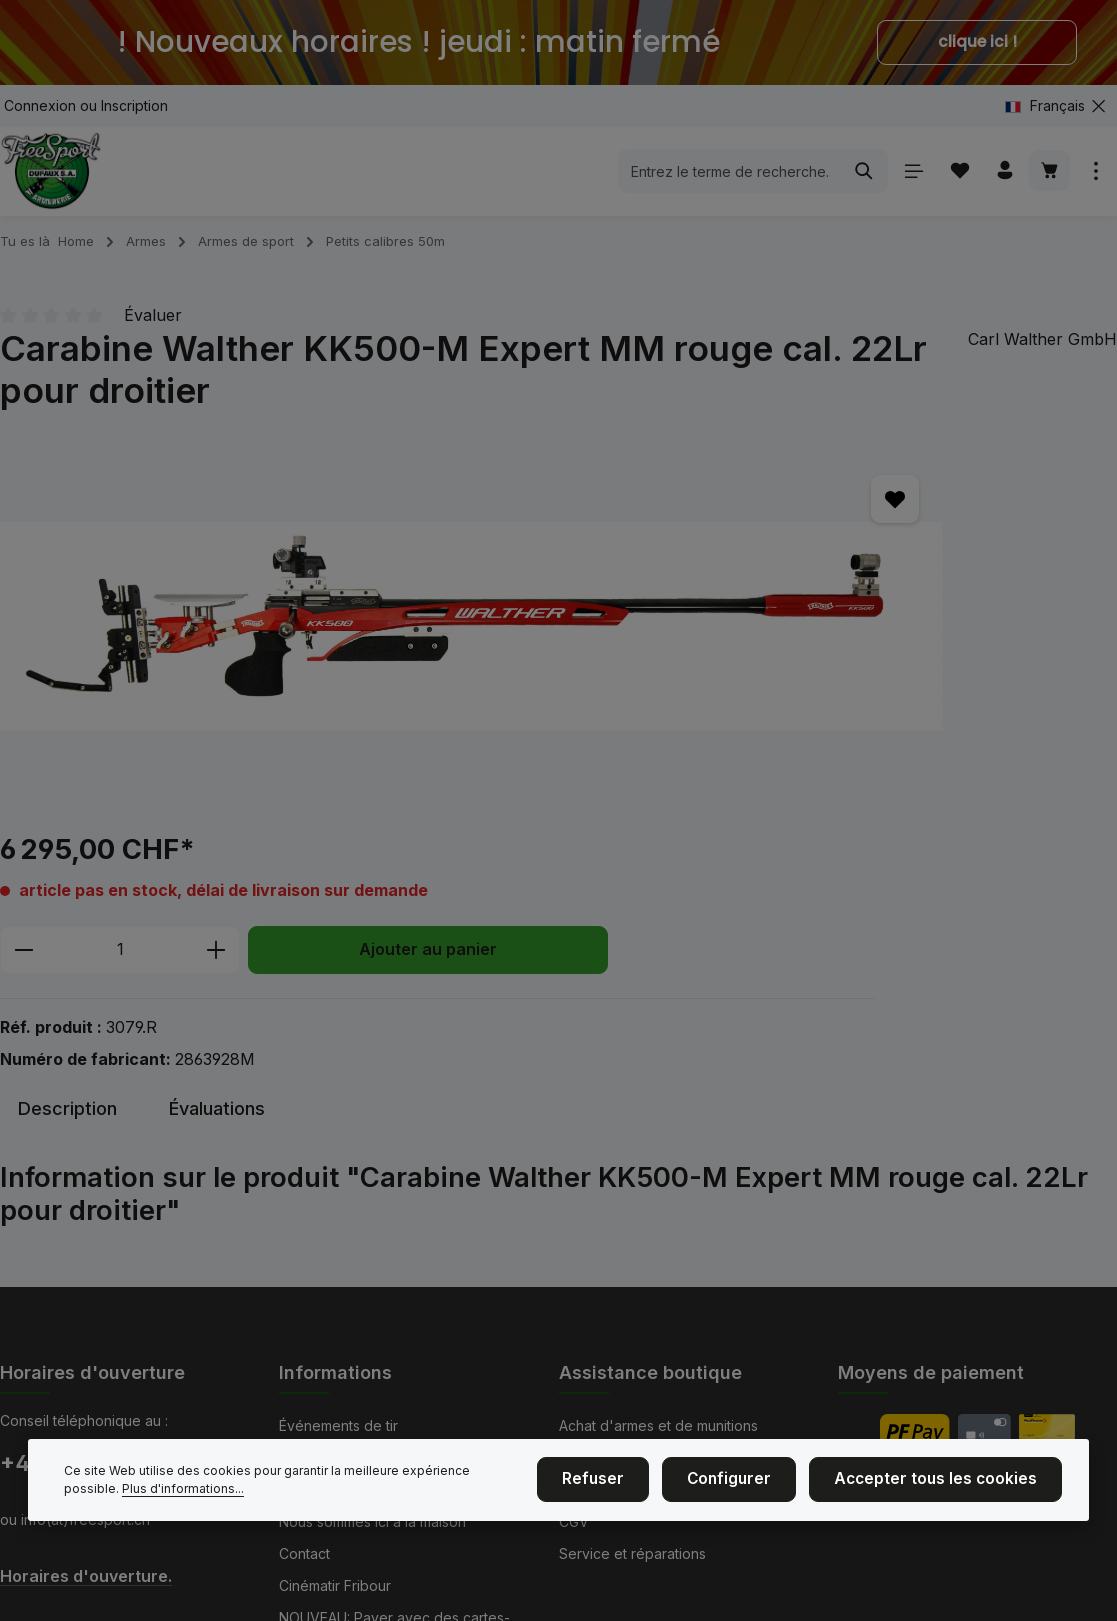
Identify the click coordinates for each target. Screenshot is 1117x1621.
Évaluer (153, 331)
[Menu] (907, 178)
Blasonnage (598, 1291)
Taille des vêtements (627, 1323)
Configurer (758, 1488)
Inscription (134, 105)
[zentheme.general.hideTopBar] (1098, 105)
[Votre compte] (1001, 178)
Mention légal (323, 1323)
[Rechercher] (858, 179)
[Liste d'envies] (954, 178)
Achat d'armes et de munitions (658, 1259)
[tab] (67, 859)
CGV (574, 1355)
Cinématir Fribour (335, 1419)
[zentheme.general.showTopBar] (1095, 178)
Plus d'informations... (125, 1497)
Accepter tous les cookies (947, 1488)
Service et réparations (632, 1387)
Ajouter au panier (855, 651)
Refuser (633, 1488)
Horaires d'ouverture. (86, 1409)
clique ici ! (977, 42)
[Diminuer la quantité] (698, 588)
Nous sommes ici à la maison (372, 1355)
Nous (296, 1291)
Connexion (40, 105)
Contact (304, 1387)
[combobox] (724, 179)
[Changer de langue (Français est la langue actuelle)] (1053, 105)
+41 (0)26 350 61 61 (101, 1297)
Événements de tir (338, 1259)
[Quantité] (795, 588)
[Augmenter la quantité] (891, 588)
